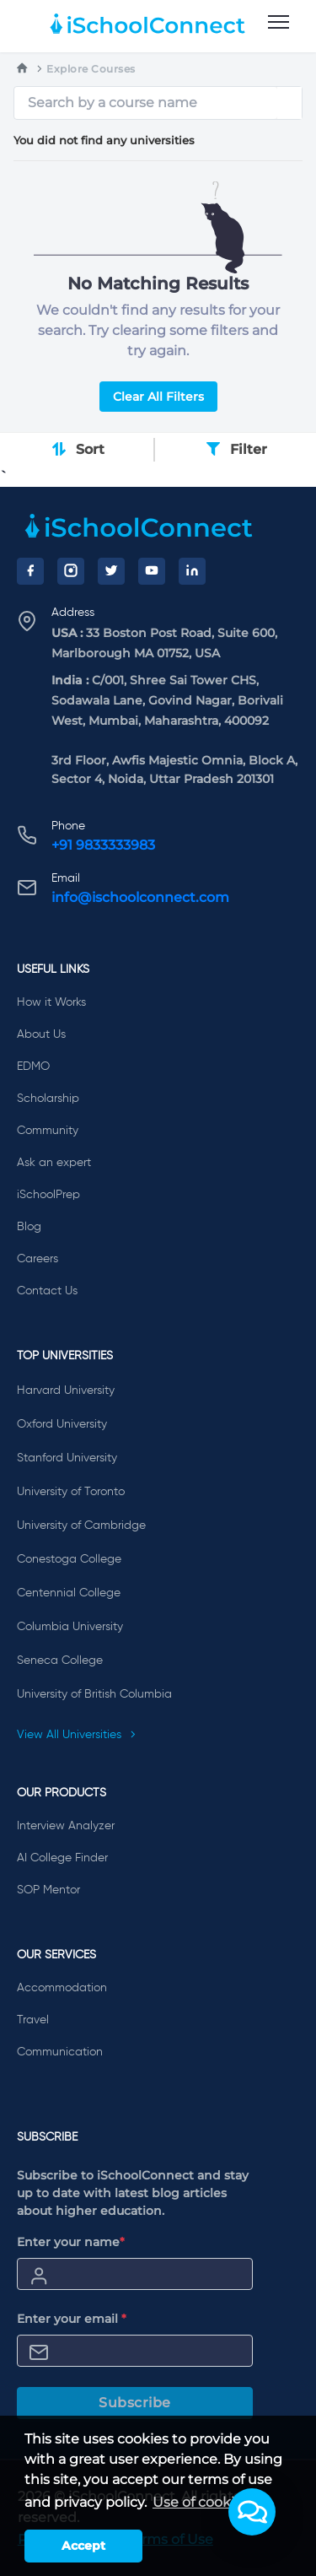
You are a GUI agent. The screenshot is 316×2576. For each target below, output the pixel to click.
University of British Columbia (94, 1694)
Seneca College (60, 1660)
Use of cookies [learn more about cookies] (201, 2502)
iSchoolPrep (48, 1195)
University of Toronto (71, 1492)
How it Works (51, 1002)
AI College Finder (62, 1858)
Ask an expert (54, 1163)
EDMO (33, 1066)
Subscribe (135, 2403)
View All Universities (77, 1735)
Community (47, 1131)
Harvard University (66, 1390)
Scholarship (48, 1098)
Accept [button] (83, 2545)
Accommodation (62, 1988)
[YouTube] (151, 571)
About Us (41, 1034)
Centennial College (69, 1593)
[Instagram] (70, 571)
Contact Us (47, 1291)
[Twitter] (111, 571)
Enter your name (71, 2241)
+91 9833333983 (103, 845)
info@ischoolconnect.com (140, 897)
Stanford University (67, 1458)
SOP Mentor (48, 1890)
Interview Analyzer (66, 1826)
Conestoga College (69, 1559)
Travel (33, 2020)
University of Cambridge (81, 1525)
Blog (29, 1227)
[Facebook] (30, 571)
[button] (252, 2511)
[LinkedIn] (192, 571)
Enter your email (71, 2318)
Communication (60, 2052)
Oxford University (62, 1424)
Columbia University (70, 1627)
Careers (37, 1259)
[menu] (278, 22)
